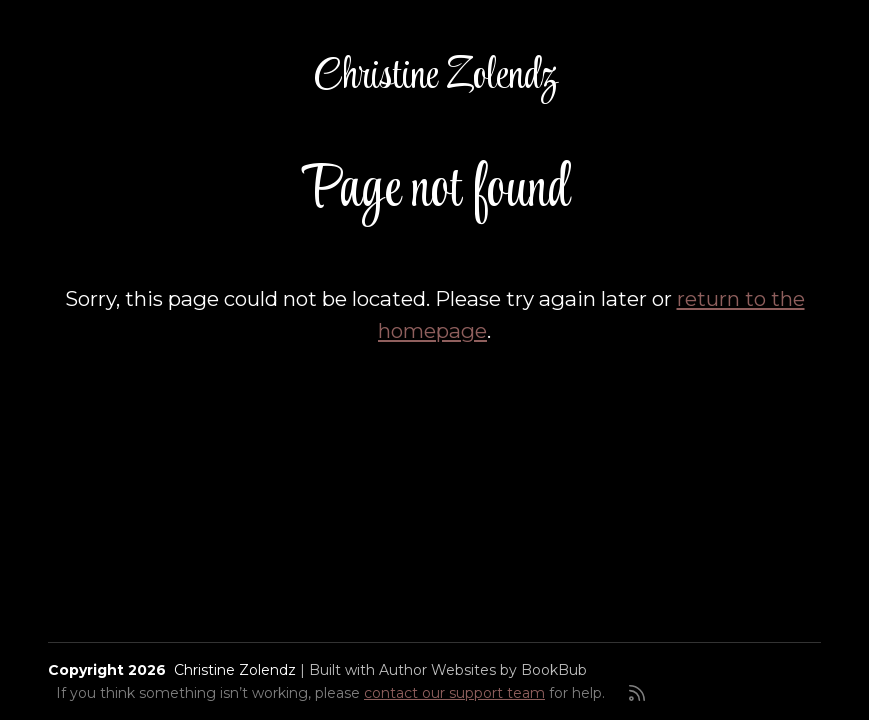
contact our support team (454, 693)
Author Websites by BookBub (483, 670)
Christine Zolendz (435, 77)
